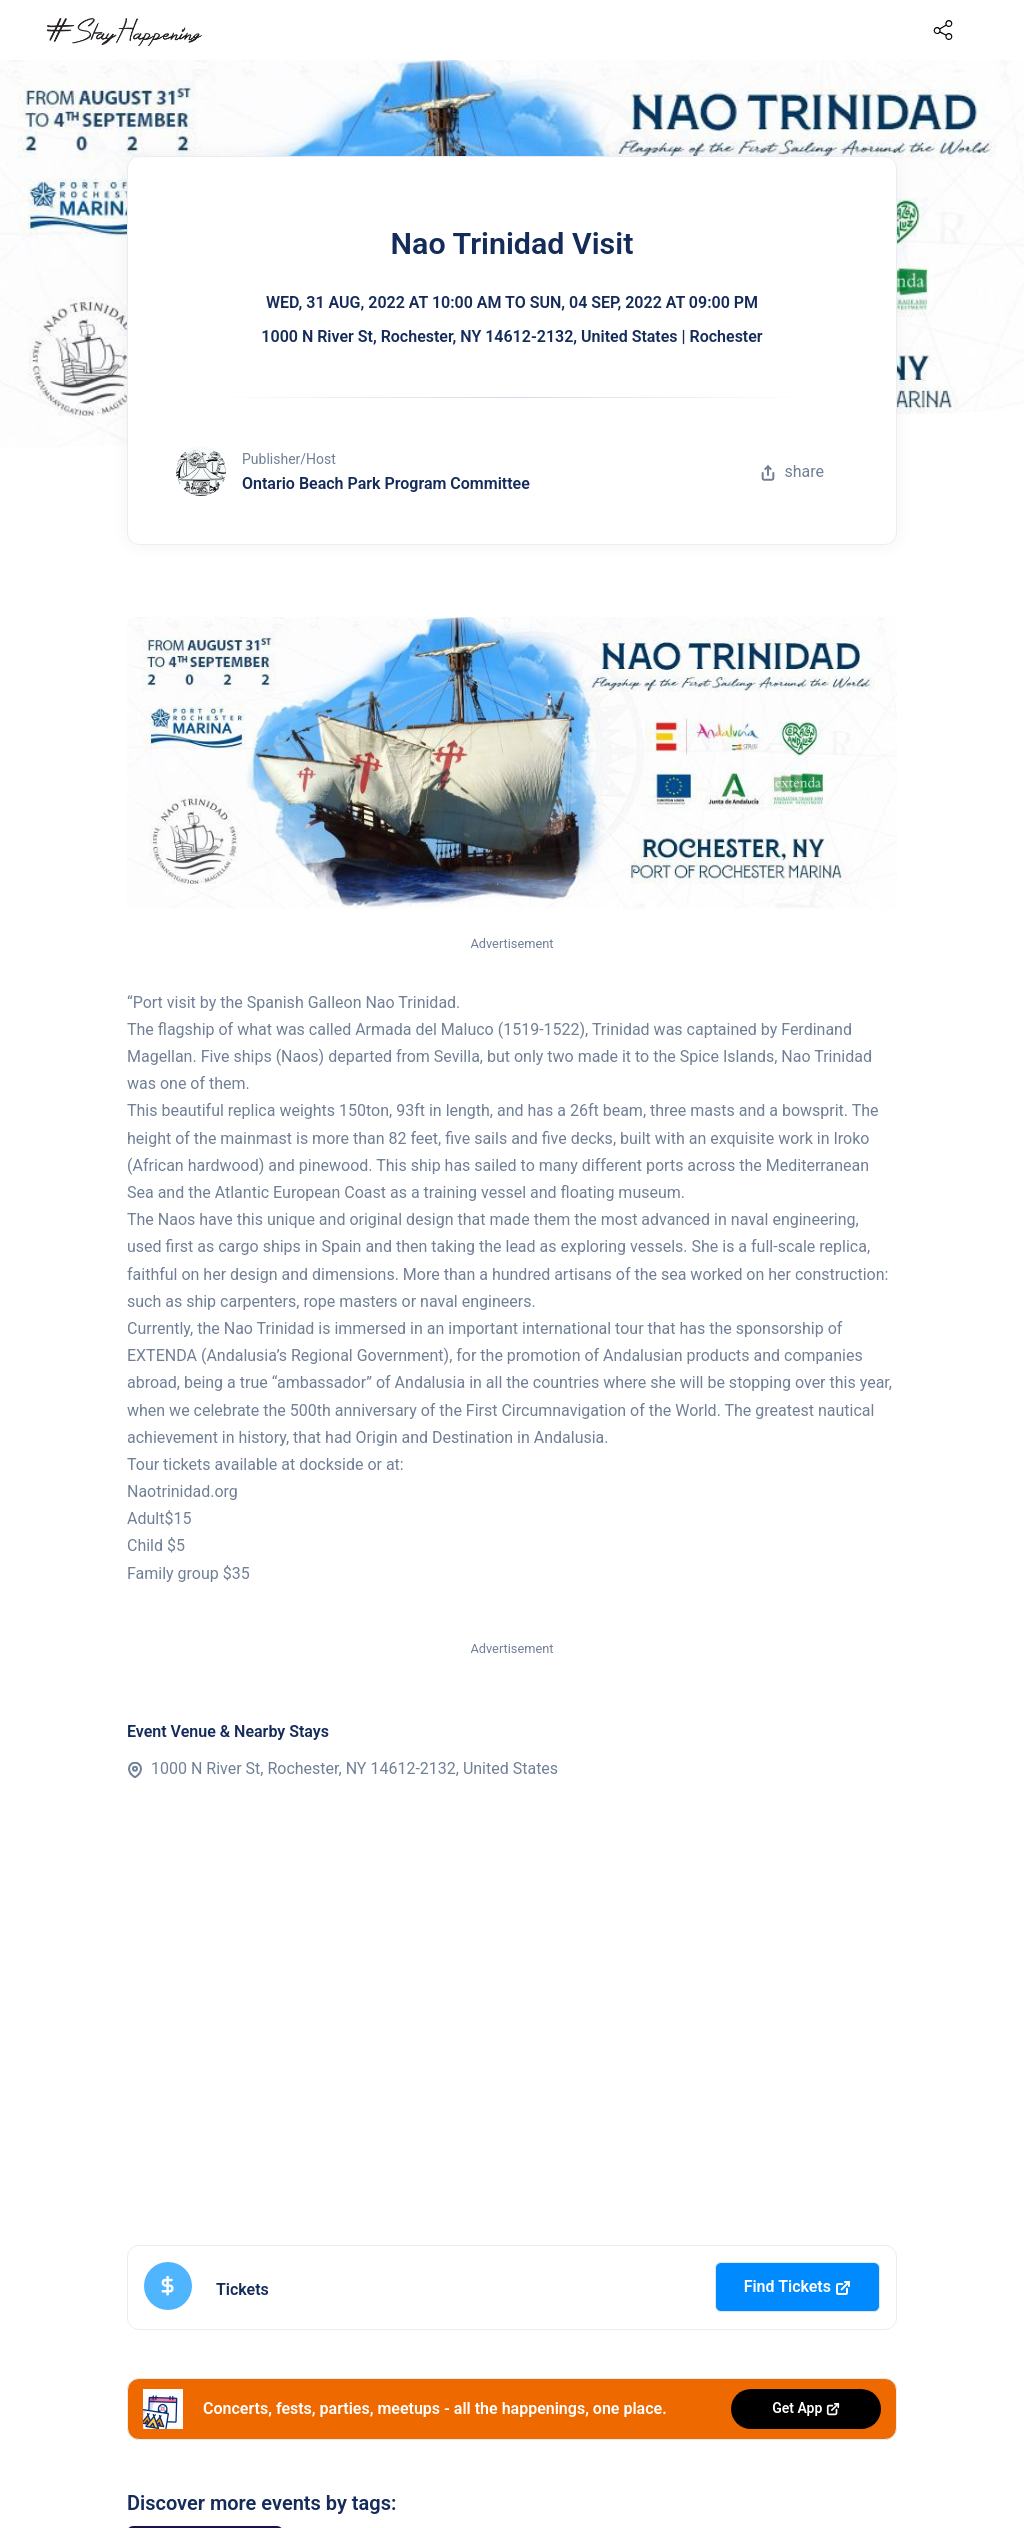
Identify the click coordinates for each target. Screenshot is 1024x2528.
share (792, 471)
